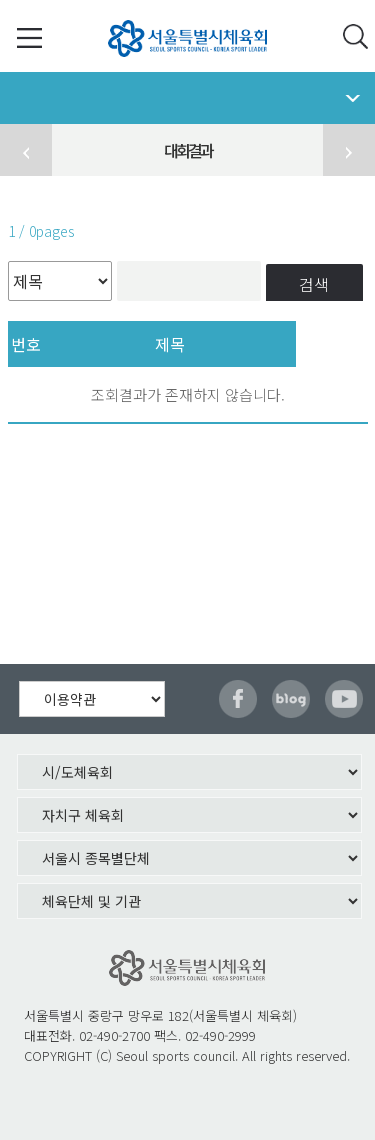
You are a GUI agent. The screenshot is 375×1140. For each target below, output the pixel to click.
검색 (314, 284)
